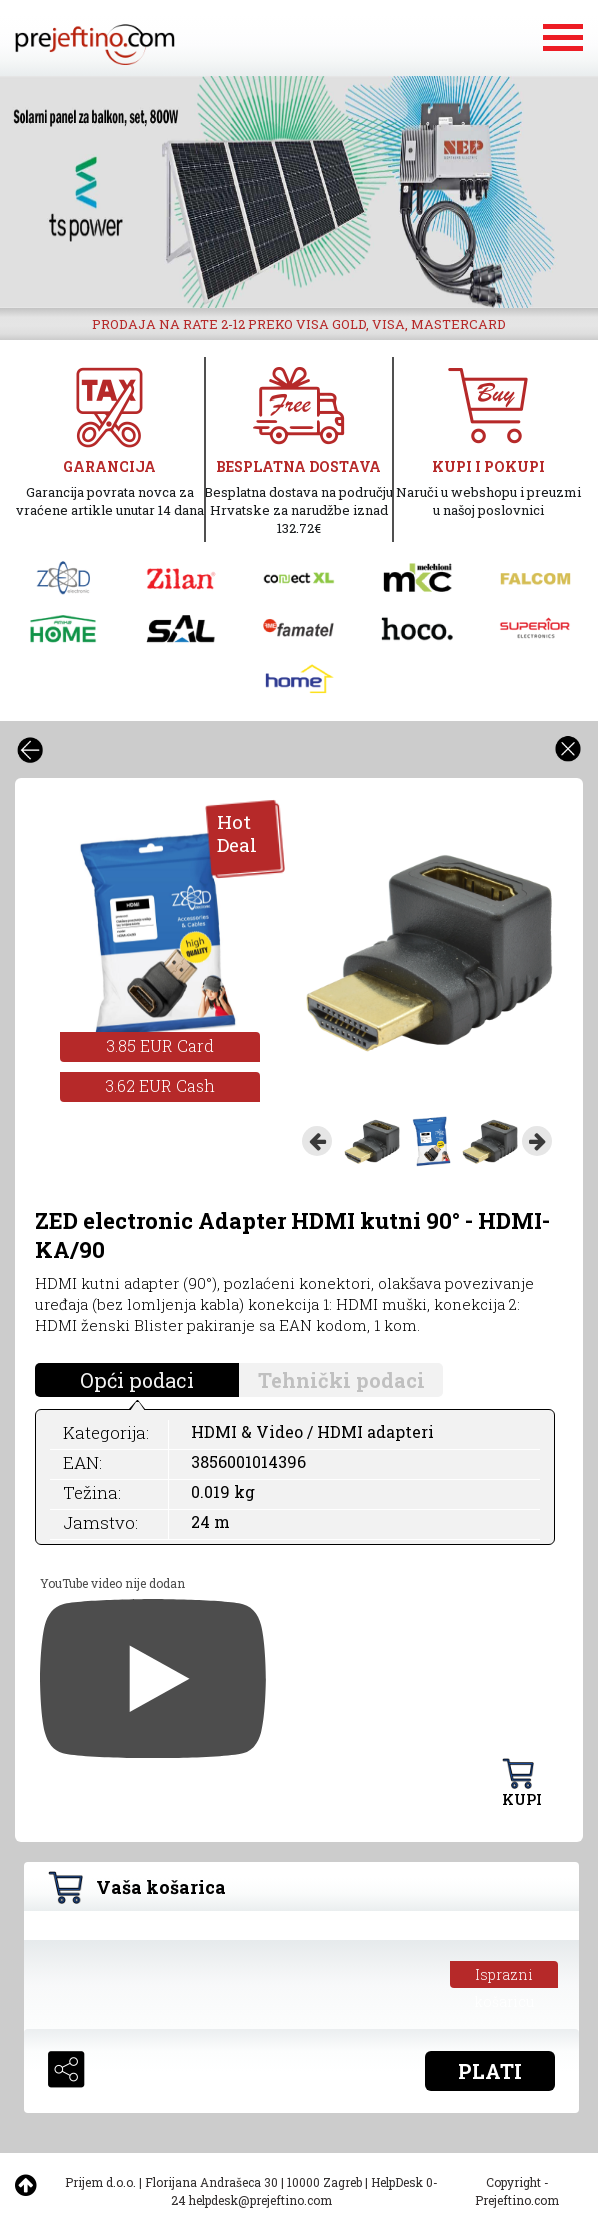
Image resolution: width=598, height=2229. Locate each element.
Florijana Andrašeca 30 (211, 2182)
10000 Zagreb (324, 2182)
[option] (299, 192)
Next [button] (537, 1141)
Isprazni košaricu (504, 1976)
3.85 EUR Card (160, 1045)
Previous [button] (317, 1141)
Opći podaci (137, 1380)
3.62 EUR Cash (160, 1085)
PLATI (490, 2071)
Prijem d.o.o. (100, 2182)
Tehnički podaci (341, 1380)
